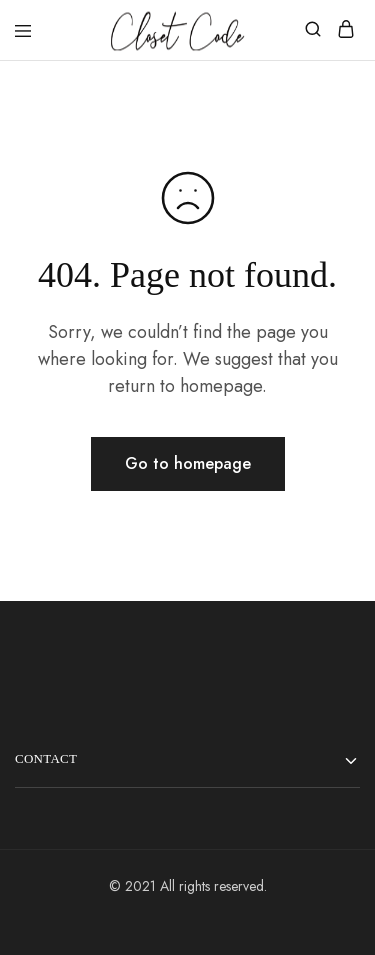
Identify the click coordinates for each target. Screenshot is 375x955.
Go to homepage (188, 463)
